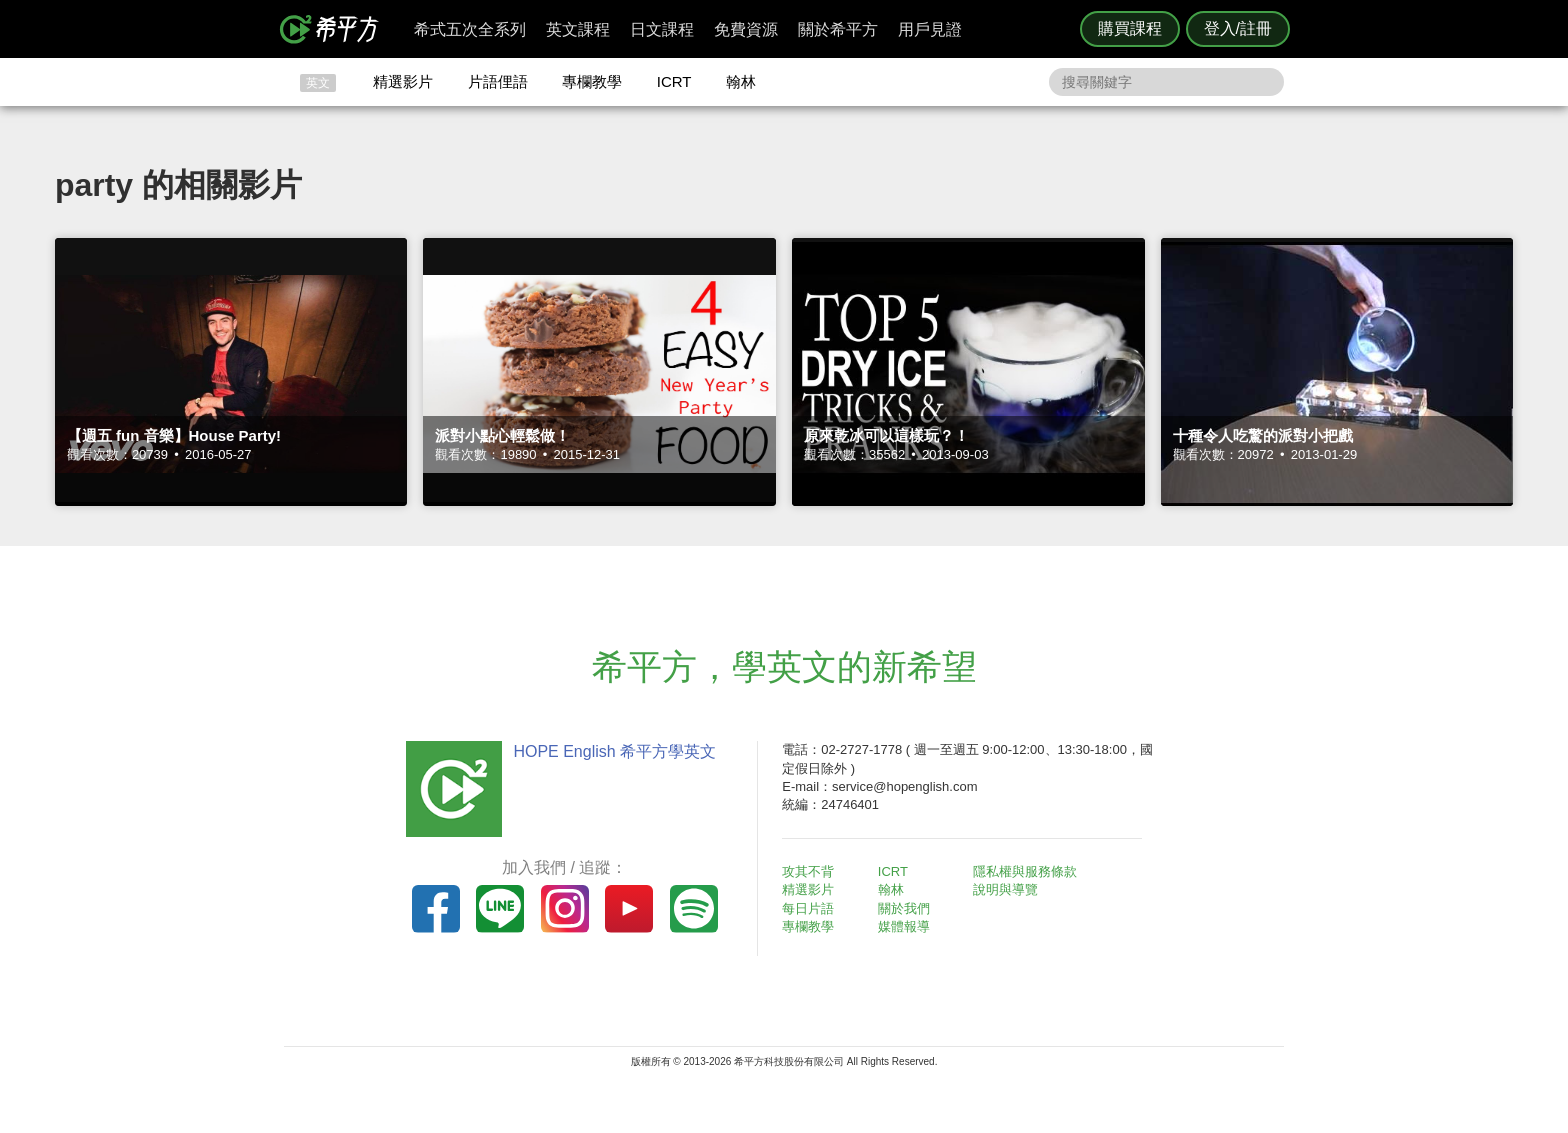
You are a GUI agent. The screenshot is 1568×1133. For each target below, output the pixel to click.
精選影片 (403, 81)
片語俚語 (498, 81)
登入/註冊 (1238, 28)
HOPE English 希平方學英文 (614, 751)
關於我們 (904, 908)
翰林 (741, 81)
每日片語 (808, 908)
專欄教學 (592, 81)
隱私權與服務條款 (1025, 871)
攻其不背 (808, 871)
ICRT (674, 81)
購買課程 (1130, 28)
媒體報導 (904, 926)
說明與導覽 (1005, 889)
